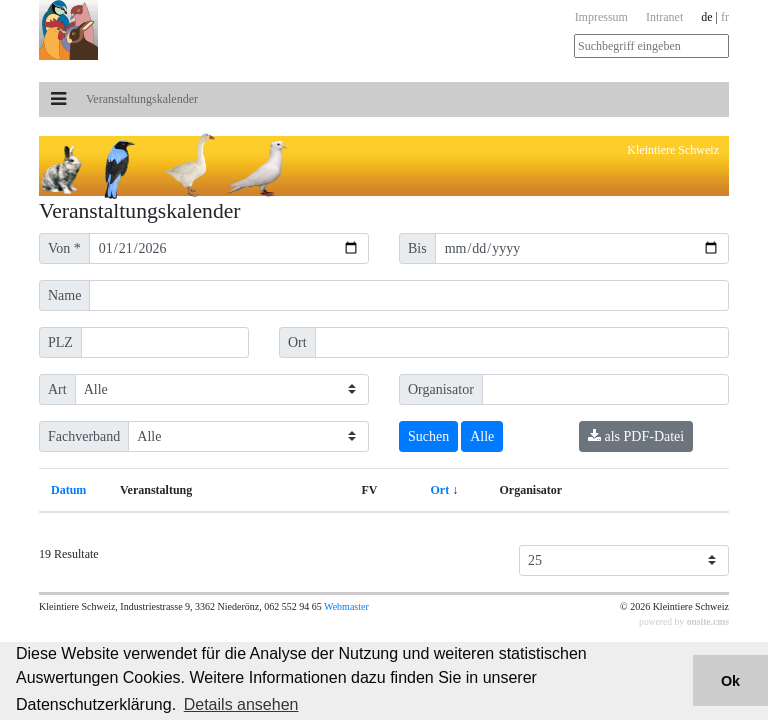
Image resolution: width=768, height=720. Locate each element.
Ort (440, 490)
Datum (68, 490)
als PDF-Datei (636, 436)
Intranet (664, 17)
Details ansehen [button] (241, 704)
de (706, 17)
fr (725, 17)
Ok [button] (730, 681)
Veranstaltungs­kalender (142, 99)
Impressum (601, 17)
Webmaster (346, 606)
